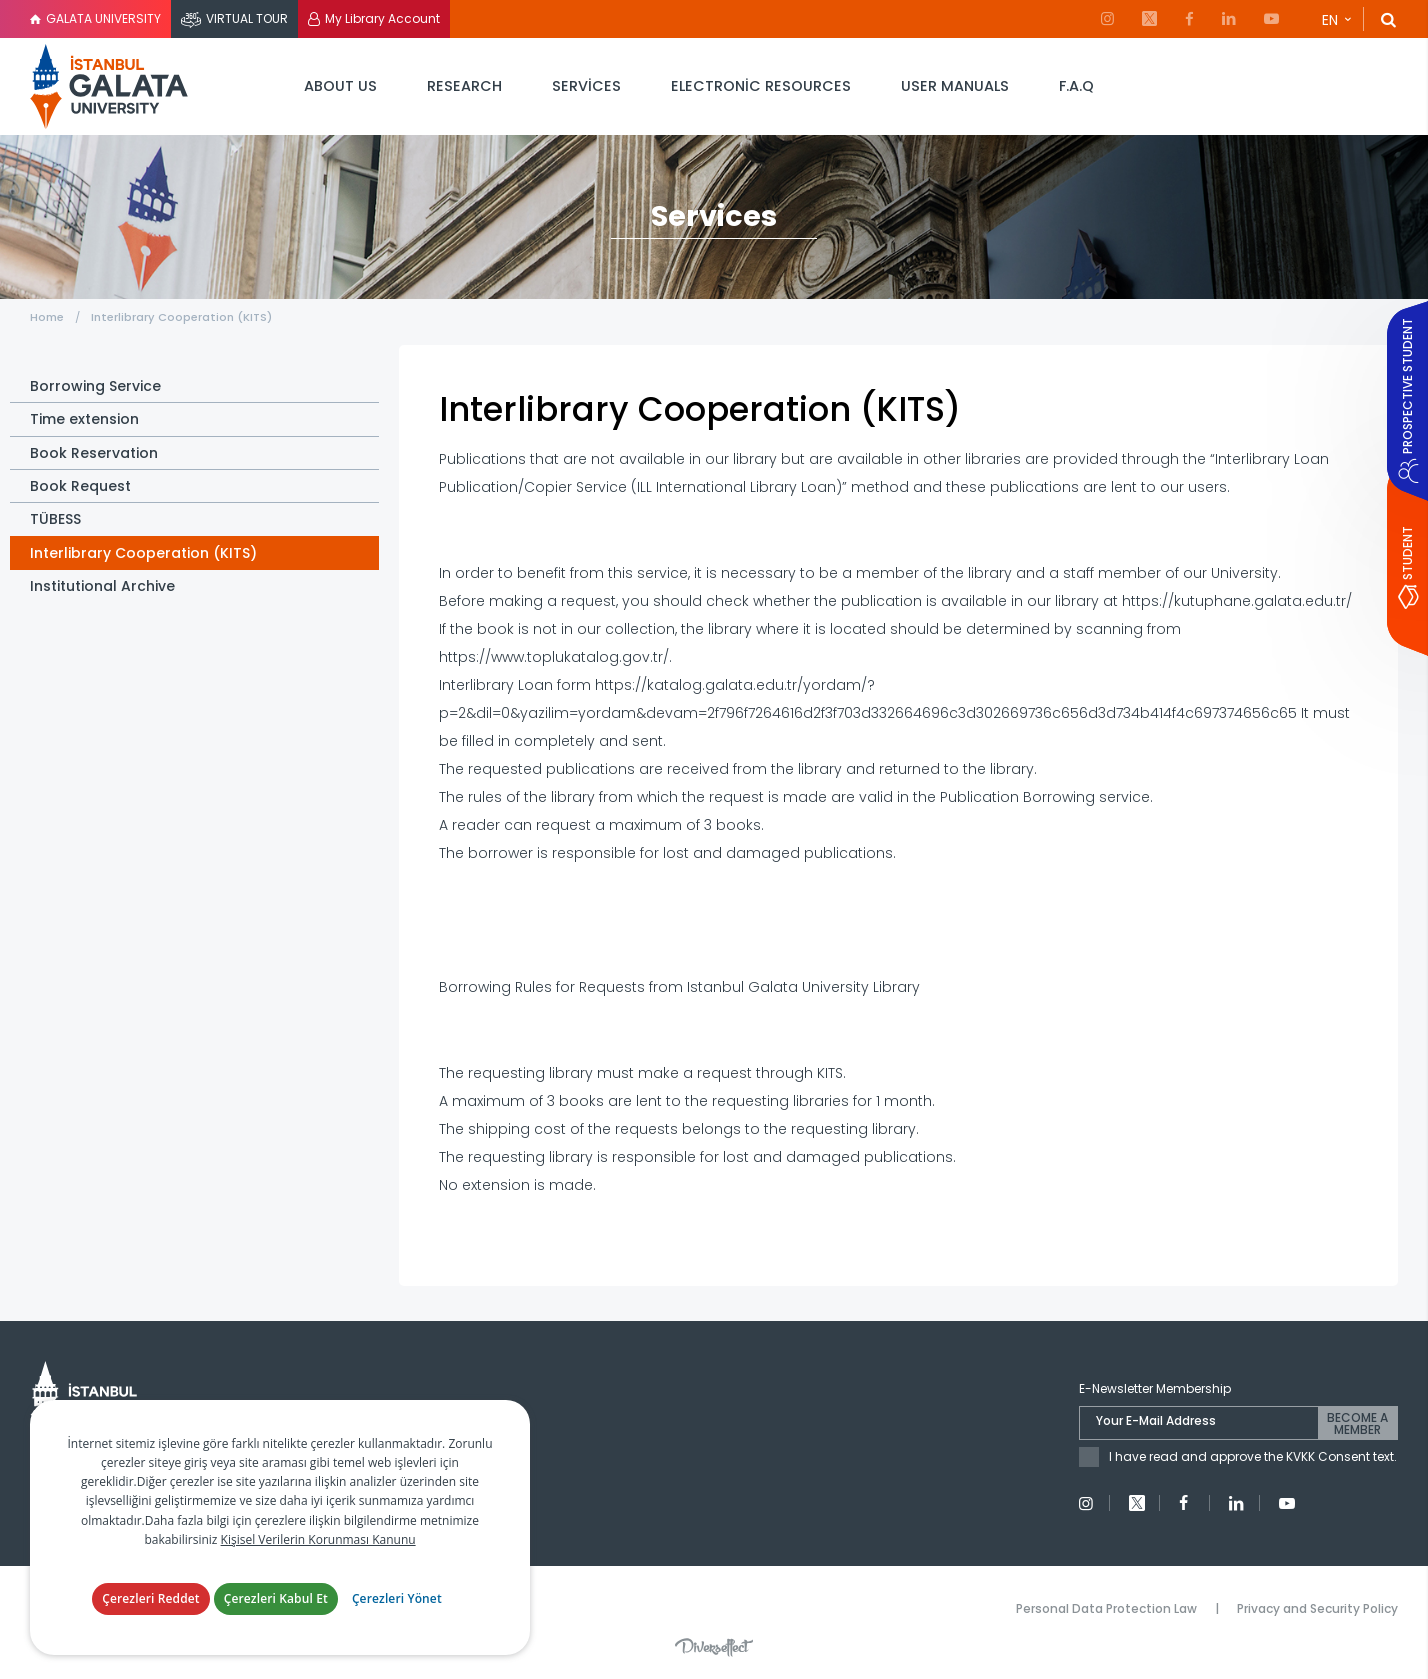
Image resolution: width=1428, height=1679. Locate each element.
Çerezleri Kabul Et (276, 1598)
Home (48, 317)
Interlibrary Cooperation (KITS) (181, 317)
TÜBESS (55, 519)
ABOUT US (340, 86)
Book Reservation (94, 453)
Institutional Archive (102, 586)
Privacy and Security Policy (1317, 1608)
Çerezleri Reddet (151, 1598)
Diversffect (714, 1647)
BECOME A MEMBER (1357, 1423)
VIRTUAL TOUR (247, 18)
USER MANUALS (955, 86)
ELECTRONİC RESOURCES (761, 86)
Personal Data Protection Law (1106, 1608)
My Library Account (382, 18)
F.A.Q (1076, 86)
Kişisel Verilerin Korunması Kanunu (318, 1539)
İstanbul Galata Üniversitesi (110, 86)
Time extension (84, 419)
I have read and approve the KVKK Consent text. (1253, 1456)
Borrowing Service (95, 386)
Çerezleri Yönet (397, 1598)
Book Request (80, 486)
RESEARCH (464, 86)
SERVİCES (586, 86)
